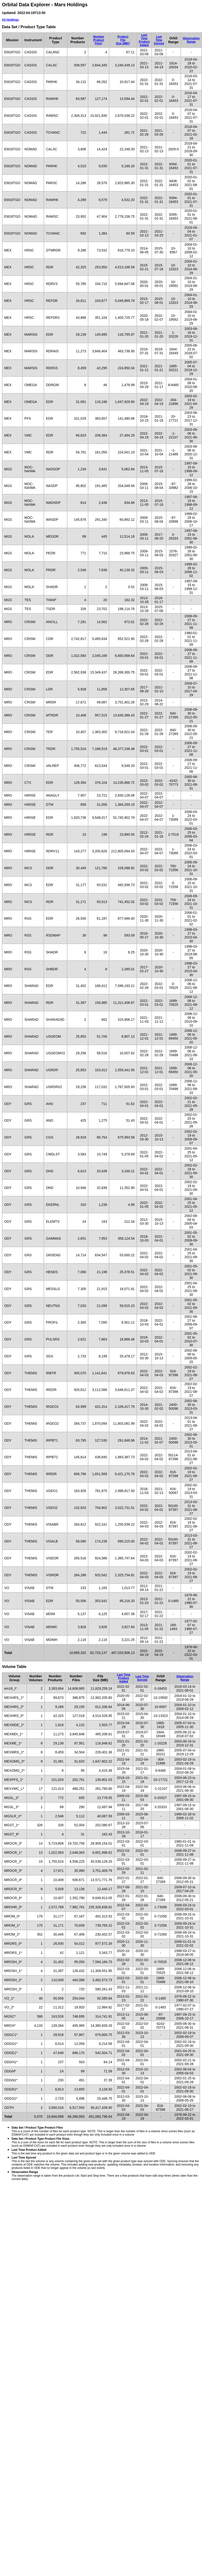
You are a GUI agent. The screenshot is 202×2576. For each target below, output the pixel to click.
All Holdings (10, 19)
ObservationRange (191, 40)
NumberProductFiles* (98, 40)
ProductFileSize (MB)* (123, 40)
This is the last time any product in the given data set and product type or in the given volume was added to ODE (83, 2151)
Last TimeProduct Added (144, 40)
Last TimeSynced (159, 40)
